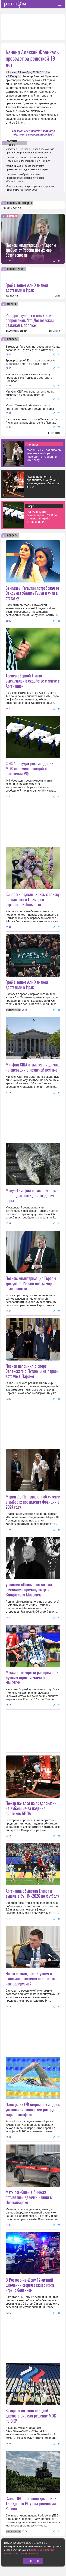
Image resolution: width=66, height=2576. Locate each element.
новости (12, 339)
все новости (12, 296)
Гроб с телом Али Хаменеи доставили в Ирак (27, 287)
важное (12, 216)
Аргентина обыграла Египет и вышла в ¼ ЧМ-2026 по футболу (32, 1893)
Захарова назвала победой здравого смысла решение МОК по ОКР (31, 2415)
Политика (32, 444)
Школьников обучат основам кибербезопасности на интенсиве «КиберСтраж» (25, 178)
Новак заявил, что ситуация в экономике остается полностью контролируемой (30, 1978)
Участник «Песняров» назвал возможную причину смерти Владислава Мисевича (29, 1589)
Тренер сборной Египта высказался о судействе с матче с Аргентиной (30, 362)
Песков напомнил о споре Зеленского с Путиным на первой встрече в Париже (32, 421)
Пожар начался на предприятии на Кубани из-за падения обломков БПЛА (43, 481)
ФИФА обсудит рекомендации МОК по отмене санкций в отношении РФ (42, 516)
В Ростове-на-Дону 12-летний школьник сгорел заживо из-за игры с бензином (30, 2285)
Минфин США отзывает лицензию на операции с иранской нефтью (30, 393)
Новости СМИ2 (11, 207)
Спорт (30, 506)
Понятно (33, 2560)
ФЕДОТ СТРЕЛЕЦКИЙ (16, 331)
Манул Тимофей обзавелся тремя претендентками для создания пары (30, 407)
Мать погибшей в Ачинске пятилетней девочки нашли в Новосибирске (29, 2197)
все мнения (54, 331)
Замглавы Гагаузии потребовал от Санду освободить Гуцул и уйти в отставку (33, 348)
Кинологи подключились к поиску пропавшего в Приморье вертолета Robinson (29, 378)
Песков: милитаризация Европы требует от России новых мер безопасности (31, 249)
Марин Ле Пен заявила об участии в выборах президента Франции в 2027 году (44, 455)
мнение (12, 304)
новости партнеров (19, 203)
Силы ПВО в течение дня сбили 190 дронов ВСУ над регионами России (31, 2503)
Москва (11, 72)
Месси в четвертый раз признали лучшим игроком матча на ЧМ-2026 (32, 1677)
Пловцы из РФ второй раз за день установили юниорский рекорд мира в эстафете (33, 2109)
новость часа (15, 269)
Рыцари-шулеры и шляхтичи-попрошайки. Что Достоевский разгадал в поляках (30, 320)
